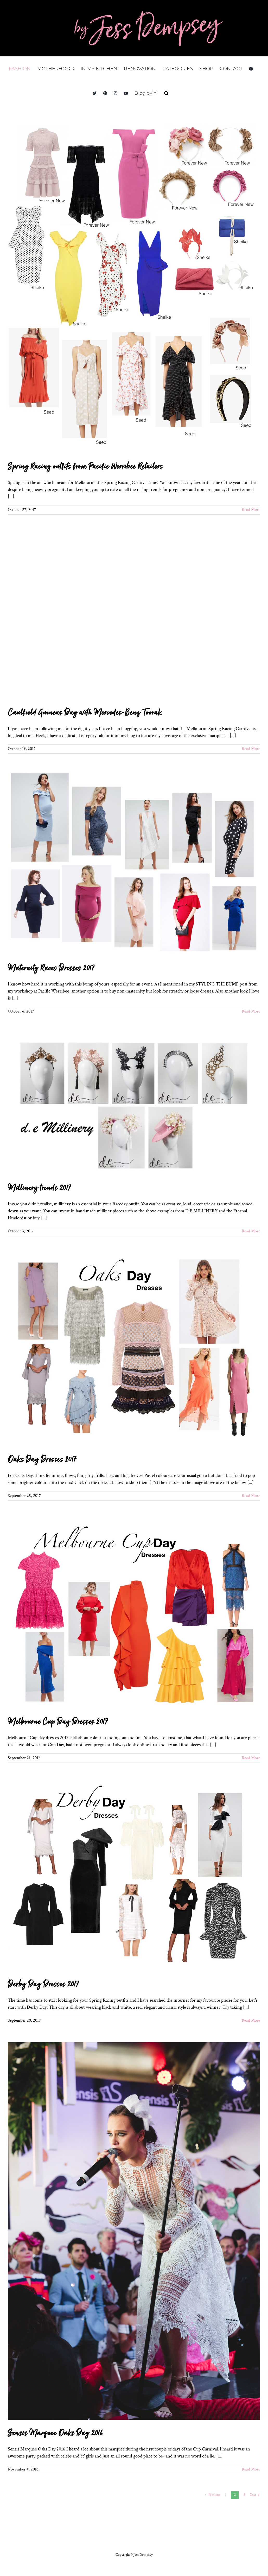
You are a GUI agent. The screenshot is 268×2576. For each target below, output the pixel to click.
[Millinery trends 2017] (134, 1104)
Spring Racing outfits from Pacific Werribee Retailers (85, 467)
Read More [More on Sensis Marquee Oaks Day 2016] (251, 2469)
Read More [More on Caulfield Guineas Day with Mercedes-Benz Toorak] (251, 749)
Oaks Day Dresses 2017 (42, 1460)
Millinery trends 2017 (39, 1188)
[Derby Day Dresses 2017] (134, 1875)
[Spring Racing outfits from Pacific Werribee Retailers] (134, 287)
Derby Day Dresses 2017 (43, 1984)
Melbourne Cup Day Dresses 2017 (57, 1722)
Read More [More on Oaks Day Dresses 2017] (251, 1496)
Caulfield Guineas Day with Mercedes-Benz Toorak (85, 713)
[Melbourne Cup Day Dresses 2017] (134, 1612)
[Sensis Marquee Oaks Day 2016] (134, 2231)
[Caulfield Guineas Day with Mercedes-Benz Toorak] (134, 615)
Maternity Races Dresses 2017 (51, 968)
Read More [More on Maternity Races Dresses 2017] (251, 1011)
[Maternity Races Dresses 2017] (134, 863)
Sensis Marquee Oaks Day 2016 (55, 2433)
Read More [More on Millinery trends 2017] (251, 1231)
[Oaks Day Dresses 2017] (134, 1349)
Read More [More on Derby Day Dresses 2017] (251, 2020)
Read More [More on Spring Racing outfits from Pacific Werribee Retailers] (251, 509)
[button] (166, 93)
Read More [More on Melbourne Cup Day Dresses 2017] (251, 1758)
